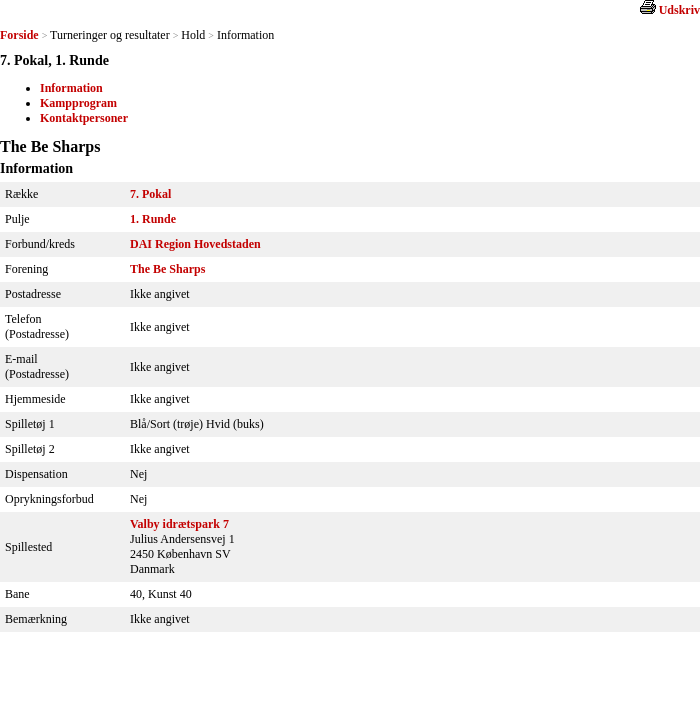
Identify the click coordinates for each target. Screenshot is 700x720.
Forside (19, 35)
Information (71, 88)
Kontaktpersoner (84, 118)
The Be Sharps (167, 269)
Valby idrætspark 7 (179, 524)
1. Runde (153, 219)
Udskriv (679, 10)
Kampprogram (78, 103)
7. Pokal (150, 194)
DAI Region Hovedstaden (195, 244)
